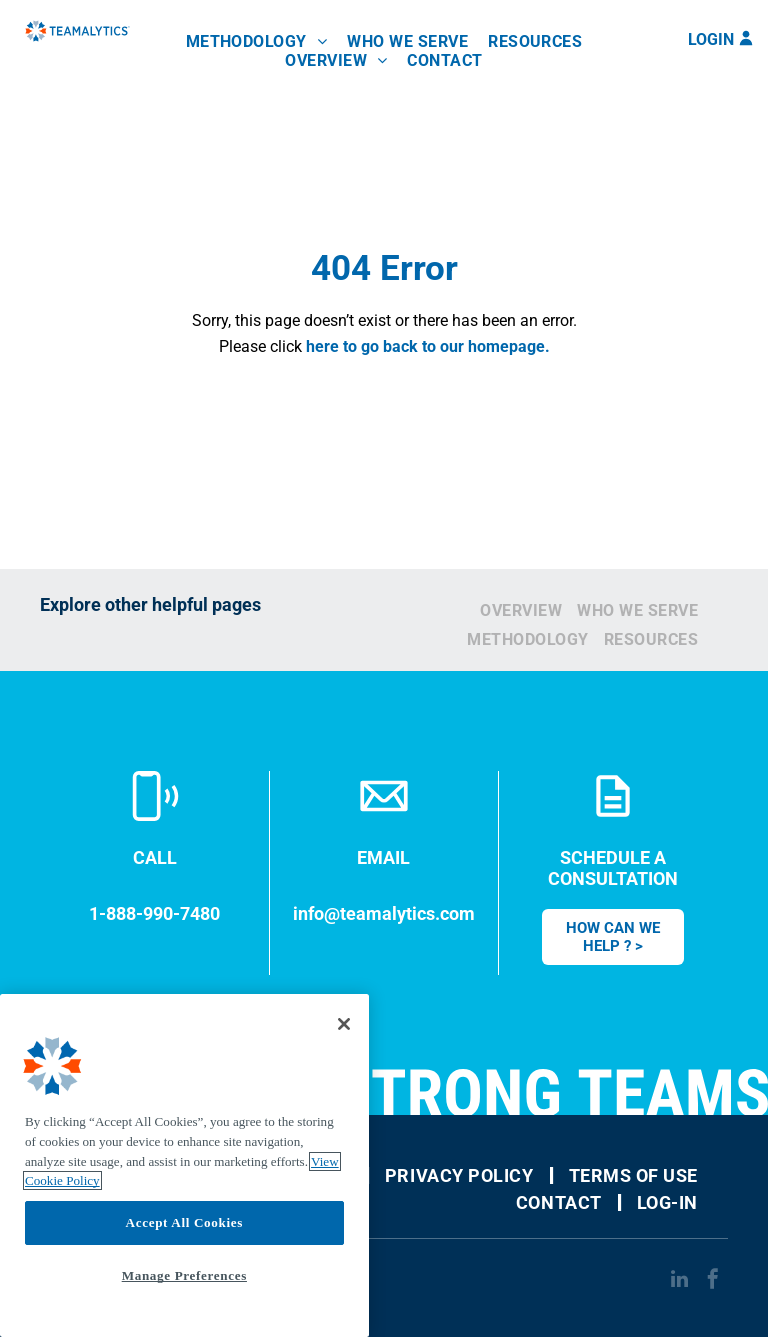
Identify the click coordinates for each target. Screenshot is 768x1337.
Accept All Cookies (184, 1222)
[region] (184, 1165)
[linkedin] (679, 1281)
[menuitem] (257, 41)
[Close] (344, 1024)
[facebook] (713, 1281)
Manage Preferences (184, 1275)
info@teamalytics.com (384, 913)
